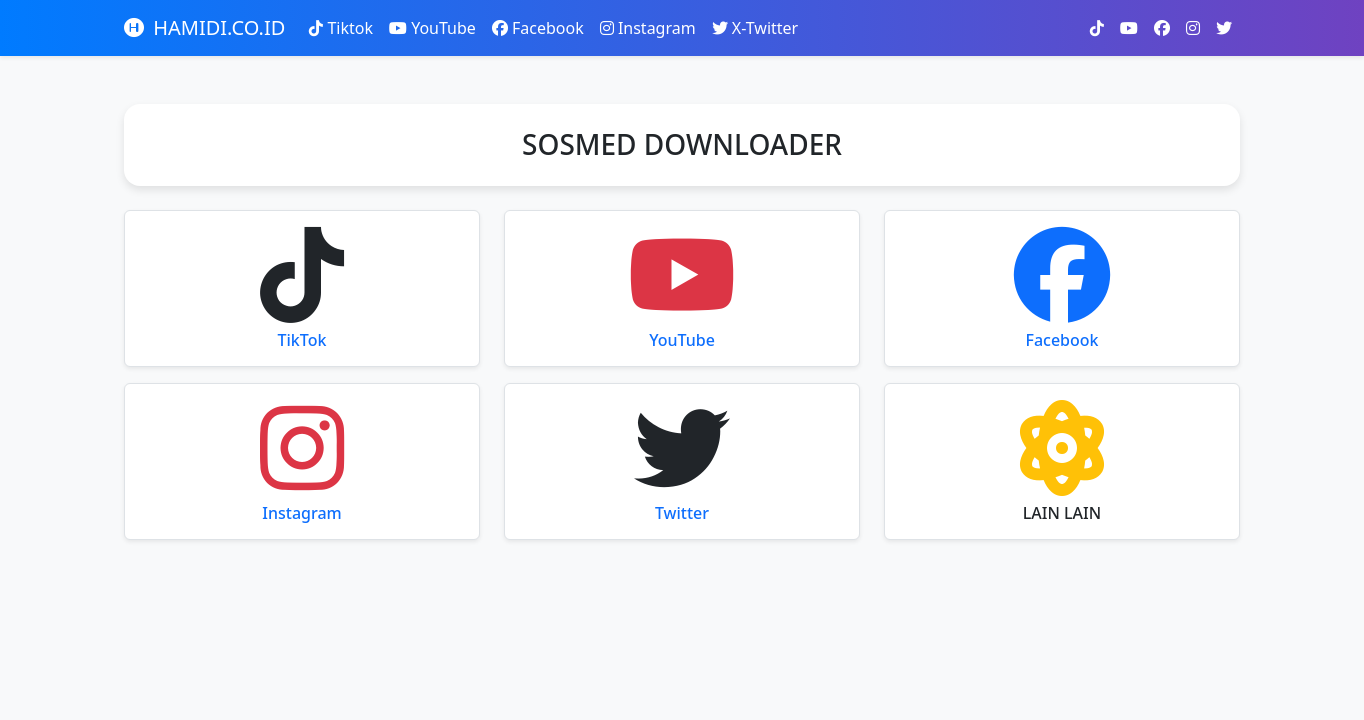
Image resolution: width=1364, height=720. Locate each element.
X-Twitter (755, 28)
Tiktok (341, 28)
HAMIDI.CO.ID (204, 27)
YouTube (432, 28)
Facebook (538, 28)
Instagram (648, 28)
